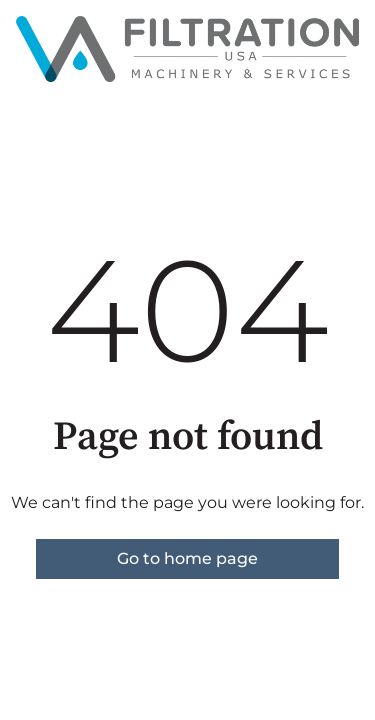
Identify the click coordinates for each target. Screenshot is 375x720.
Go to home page (187, 558)
